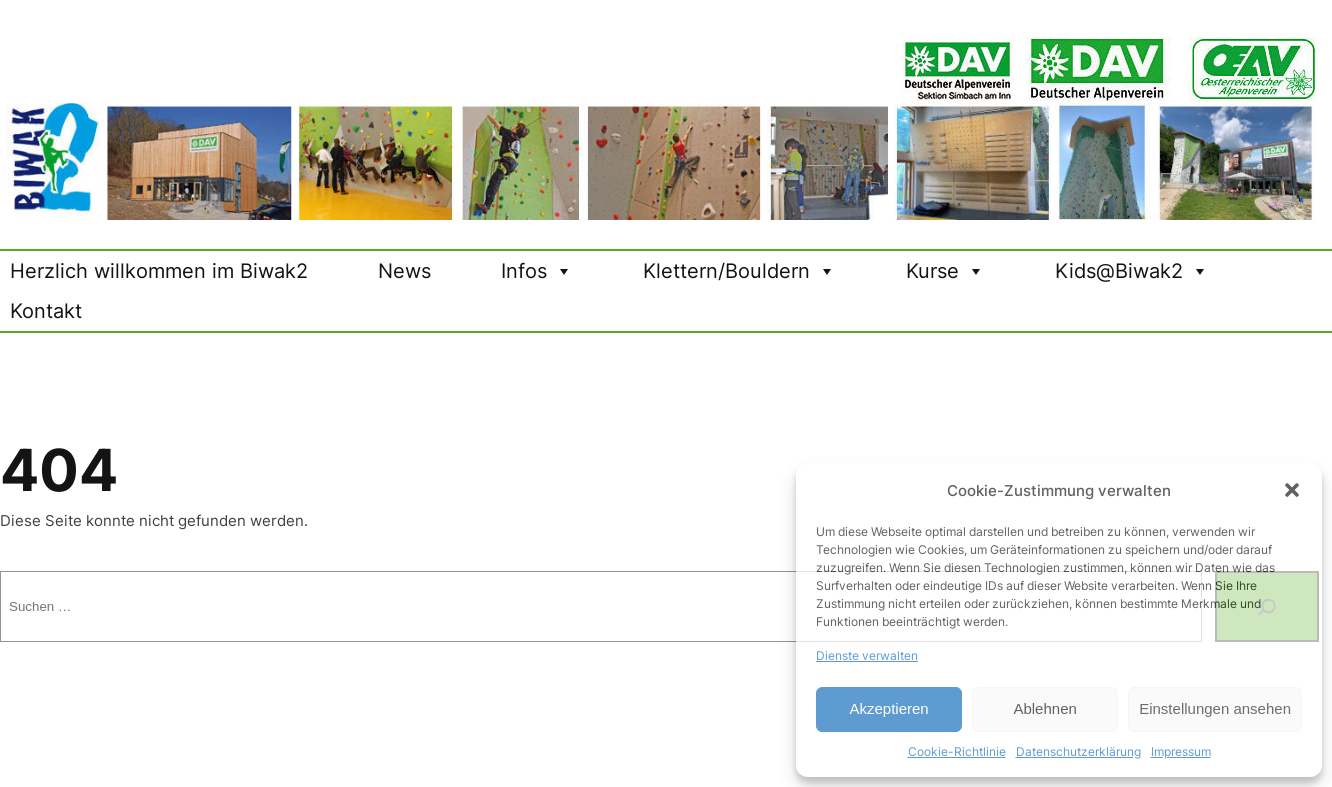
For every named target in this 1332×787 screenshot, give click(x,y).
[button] (1292, 490)
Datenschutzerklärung (1078, 751)
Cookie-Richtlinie (957, 751)
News (404, 271)
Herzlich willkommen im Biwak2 (159, 271)
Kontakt (46, 311)
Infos (537, 271)
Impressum (1181, 751)
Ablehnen (1044, 708)
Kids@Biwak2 (1132, 271)
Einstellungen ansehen (1215, 708)
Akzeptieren (888, 708)
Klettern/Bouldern (739, 271)
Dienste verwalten (867, 655)
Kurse (945, 271)
